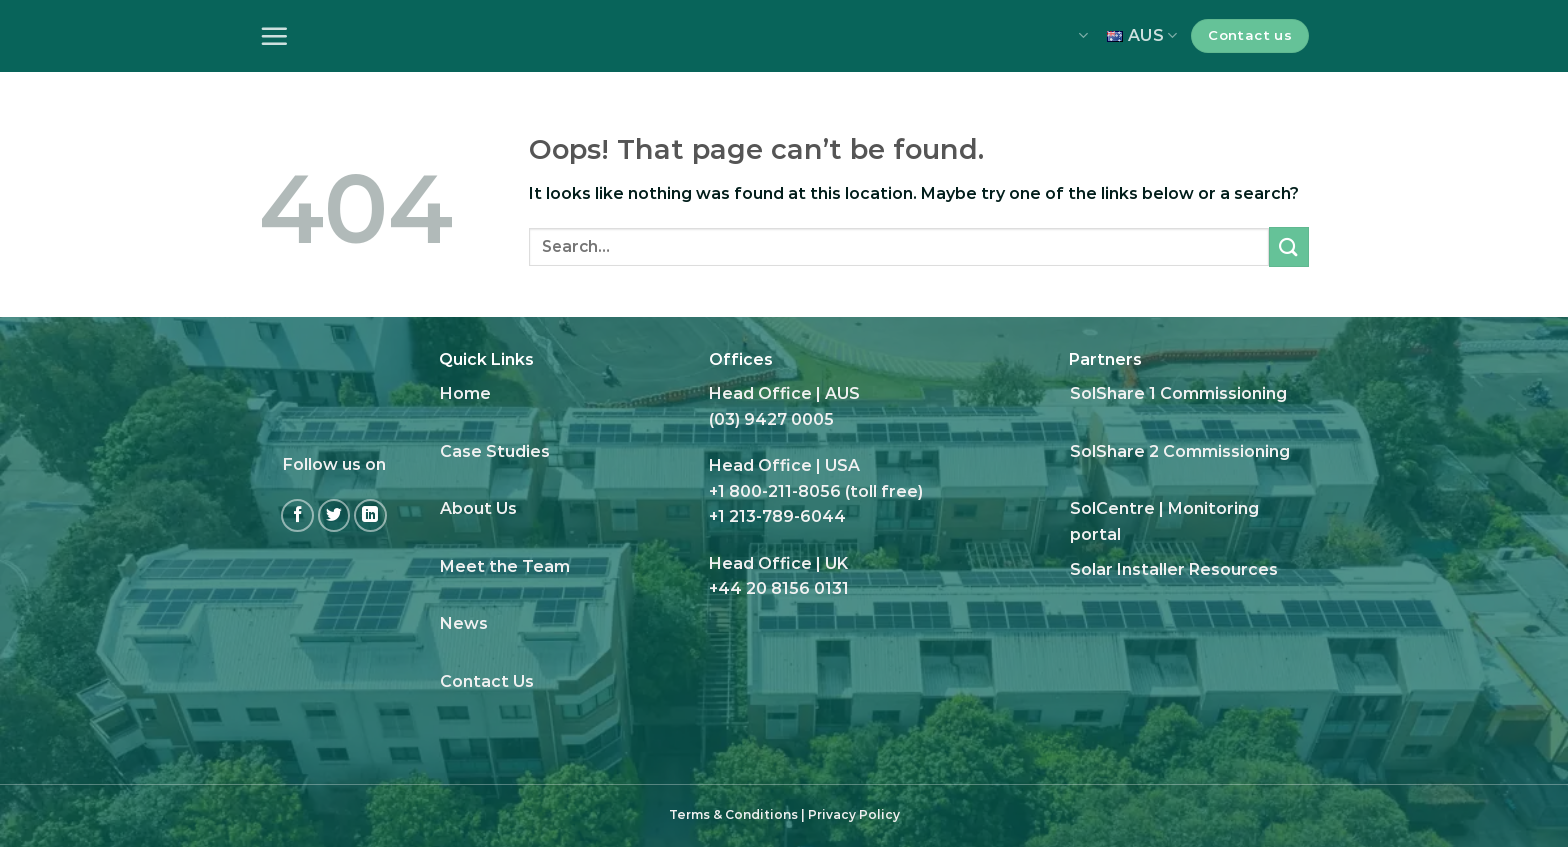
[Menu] (274, 36)
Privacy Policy (854, 814)
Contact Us (487, 681)
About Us (478, 508)
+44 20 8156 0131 (779, 588)
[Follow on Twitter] (334, 515)
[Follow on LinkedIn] (370, 515)
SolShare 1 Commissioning (1178, 393)
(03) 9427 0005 (771, 419)
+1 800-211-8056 (775, 491)
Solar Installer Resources (1174, 569)
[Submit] (1289, 246)
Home (465, 393)
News (464, 623)
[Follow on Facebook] (297, 515)
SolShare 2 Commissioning (1180, 451)
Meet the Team (505, 566)
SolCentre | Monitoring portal (1164, 521)
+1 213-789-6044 (777, 516)
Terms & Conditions (733, 814)
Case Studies (495, 451)
